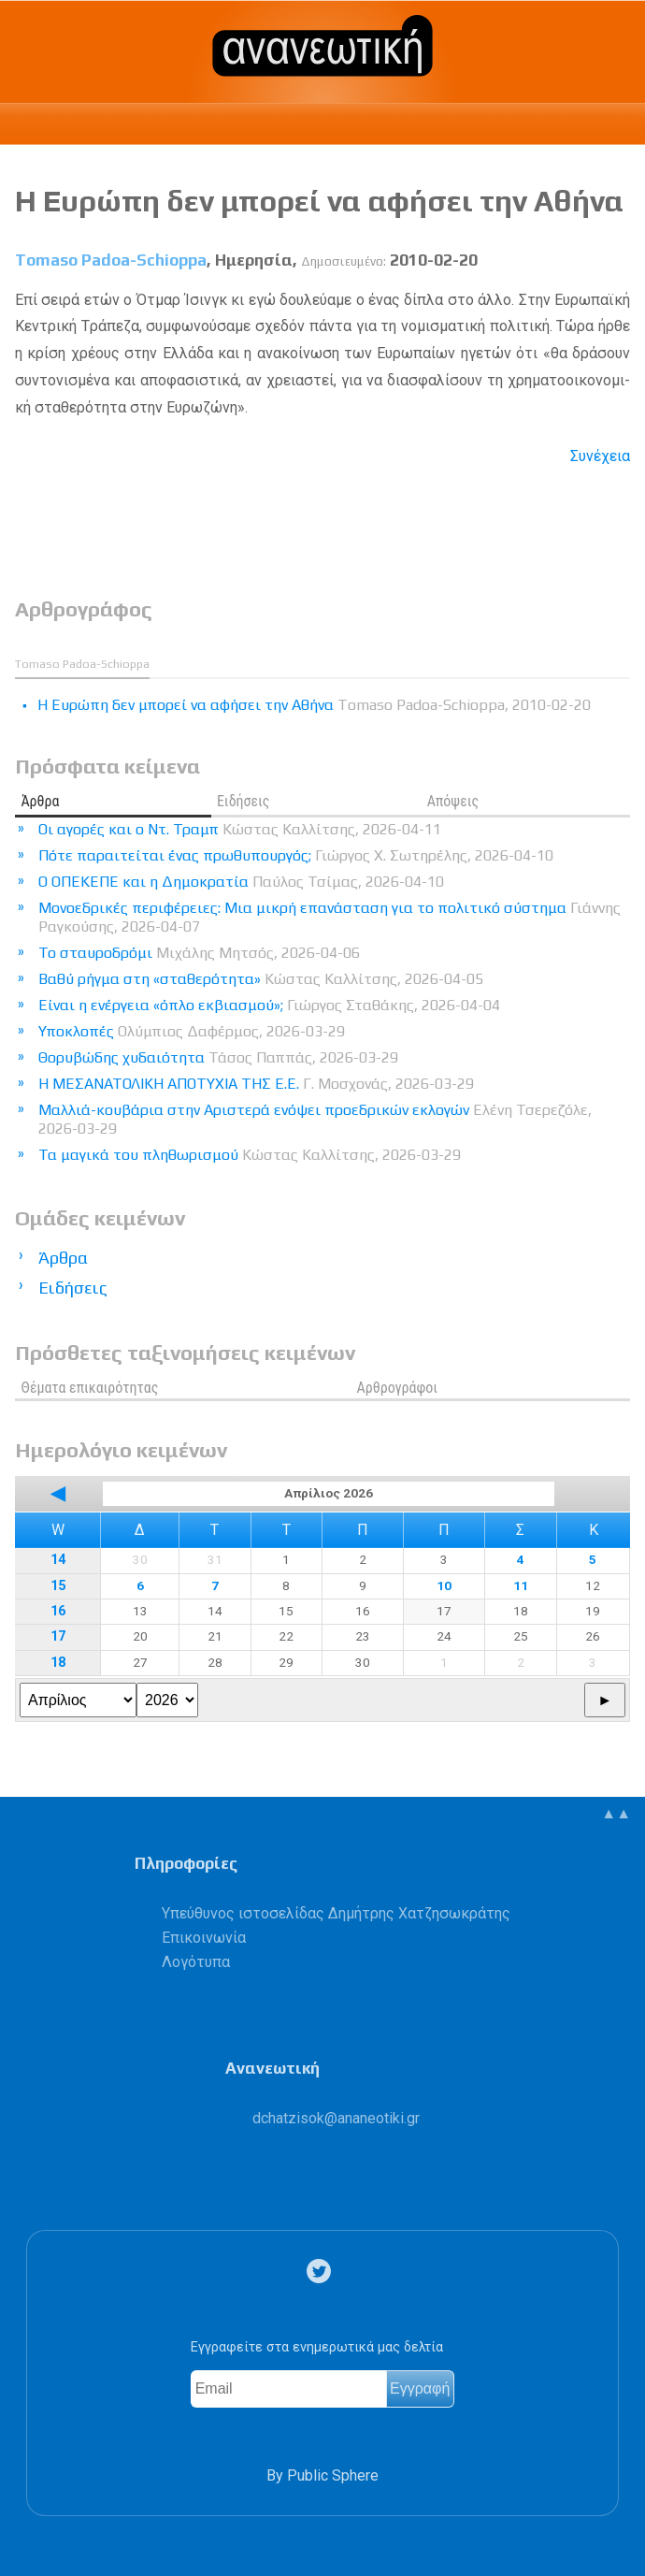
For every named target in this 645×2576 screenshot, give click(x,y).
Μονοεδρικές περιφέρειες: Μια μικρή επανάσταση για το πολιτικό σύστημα (329, 917)
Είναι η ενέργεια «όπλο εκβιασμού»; (269, 1005)
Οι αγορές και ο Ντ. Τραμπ (239, 829)
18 (57, 1663)
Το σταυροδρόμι (199, 953)
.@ (336, 2118)
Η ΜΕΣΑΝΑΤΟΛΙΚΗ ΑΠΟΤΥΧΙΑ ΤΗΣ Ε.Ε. (256, 1084)
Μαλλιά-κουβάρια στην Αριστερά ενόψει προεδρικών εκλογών (315, 1119)
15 (57, 1586)
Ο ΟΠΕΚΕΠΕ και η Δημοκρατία (241, 881)
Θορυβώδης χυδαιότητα (218, 1057)
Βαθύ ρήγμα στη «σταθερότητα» (260, 979)
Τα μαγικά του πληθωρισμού (249, 1155)
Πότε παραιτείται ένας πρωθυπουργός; (295, 855)
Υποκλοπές (191, 1031)
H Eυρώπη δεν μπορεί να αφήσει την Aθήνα (319, 200)
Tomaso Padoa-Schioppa (111, 260)
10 (444, 1585)
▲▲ (616, 1813)
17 (57, 1636)
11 (520, 1585)
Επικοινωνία (204, 1937)
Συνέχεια (600, 456)
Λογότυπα (196, 1962)
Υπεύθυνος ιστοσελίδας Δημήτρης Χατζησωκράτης (336, 1913)
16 (57, 1611)
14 (57, 1560)
